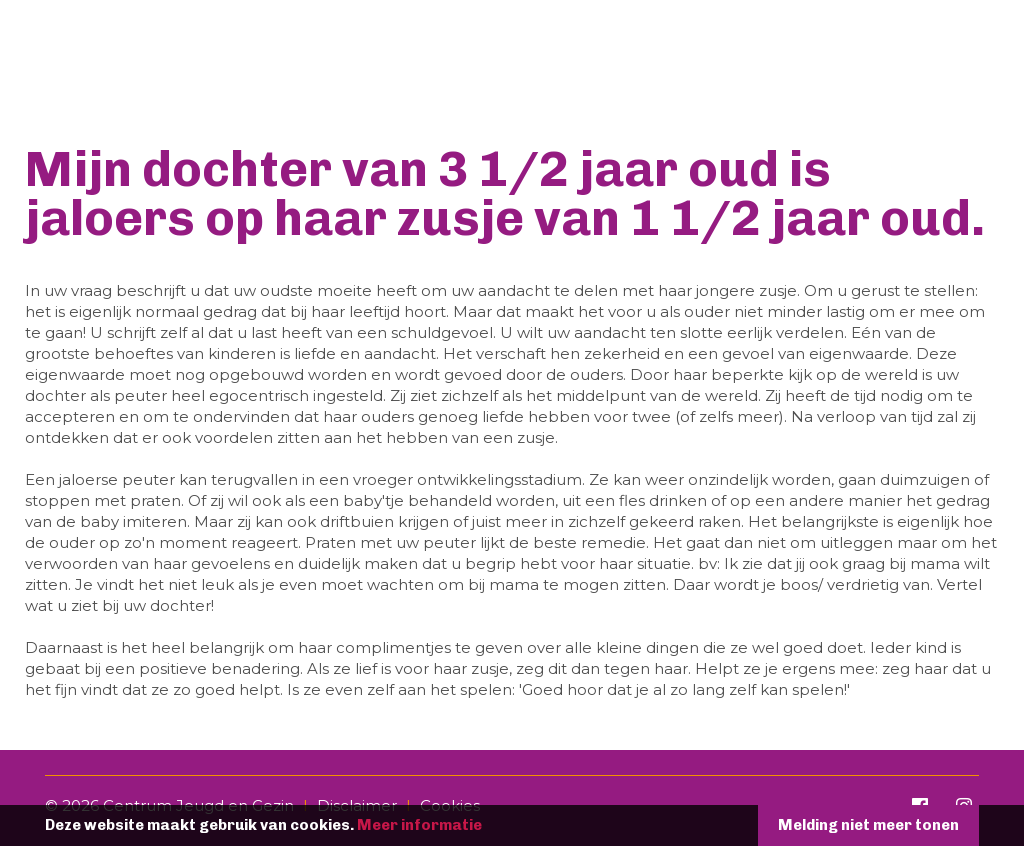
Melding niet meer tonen (868, 825)
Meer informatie (419, 825)
